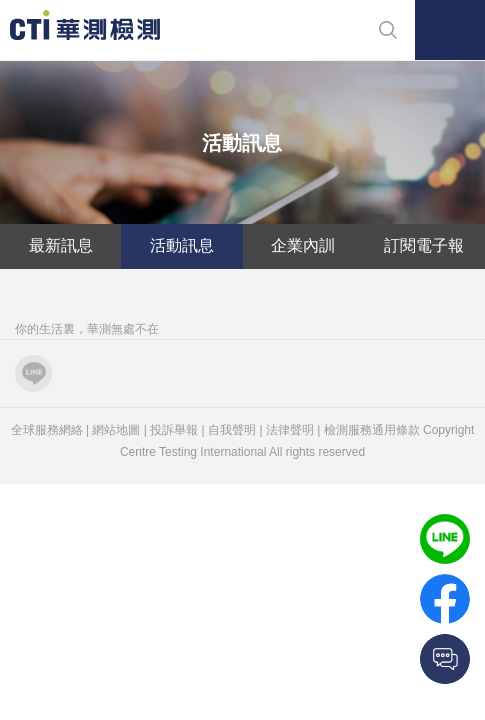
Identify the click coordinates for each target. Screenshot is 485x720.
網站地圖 (116, 430)
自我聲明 (232, 430)
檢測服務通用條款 (372, 430)
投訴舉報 (174, 430)
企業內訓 (303, 245)
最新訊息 (61, 245)
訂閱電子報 (424, 245)
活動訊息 (182, 245)
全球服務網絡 (47, 430)
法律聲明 (290, 430)
